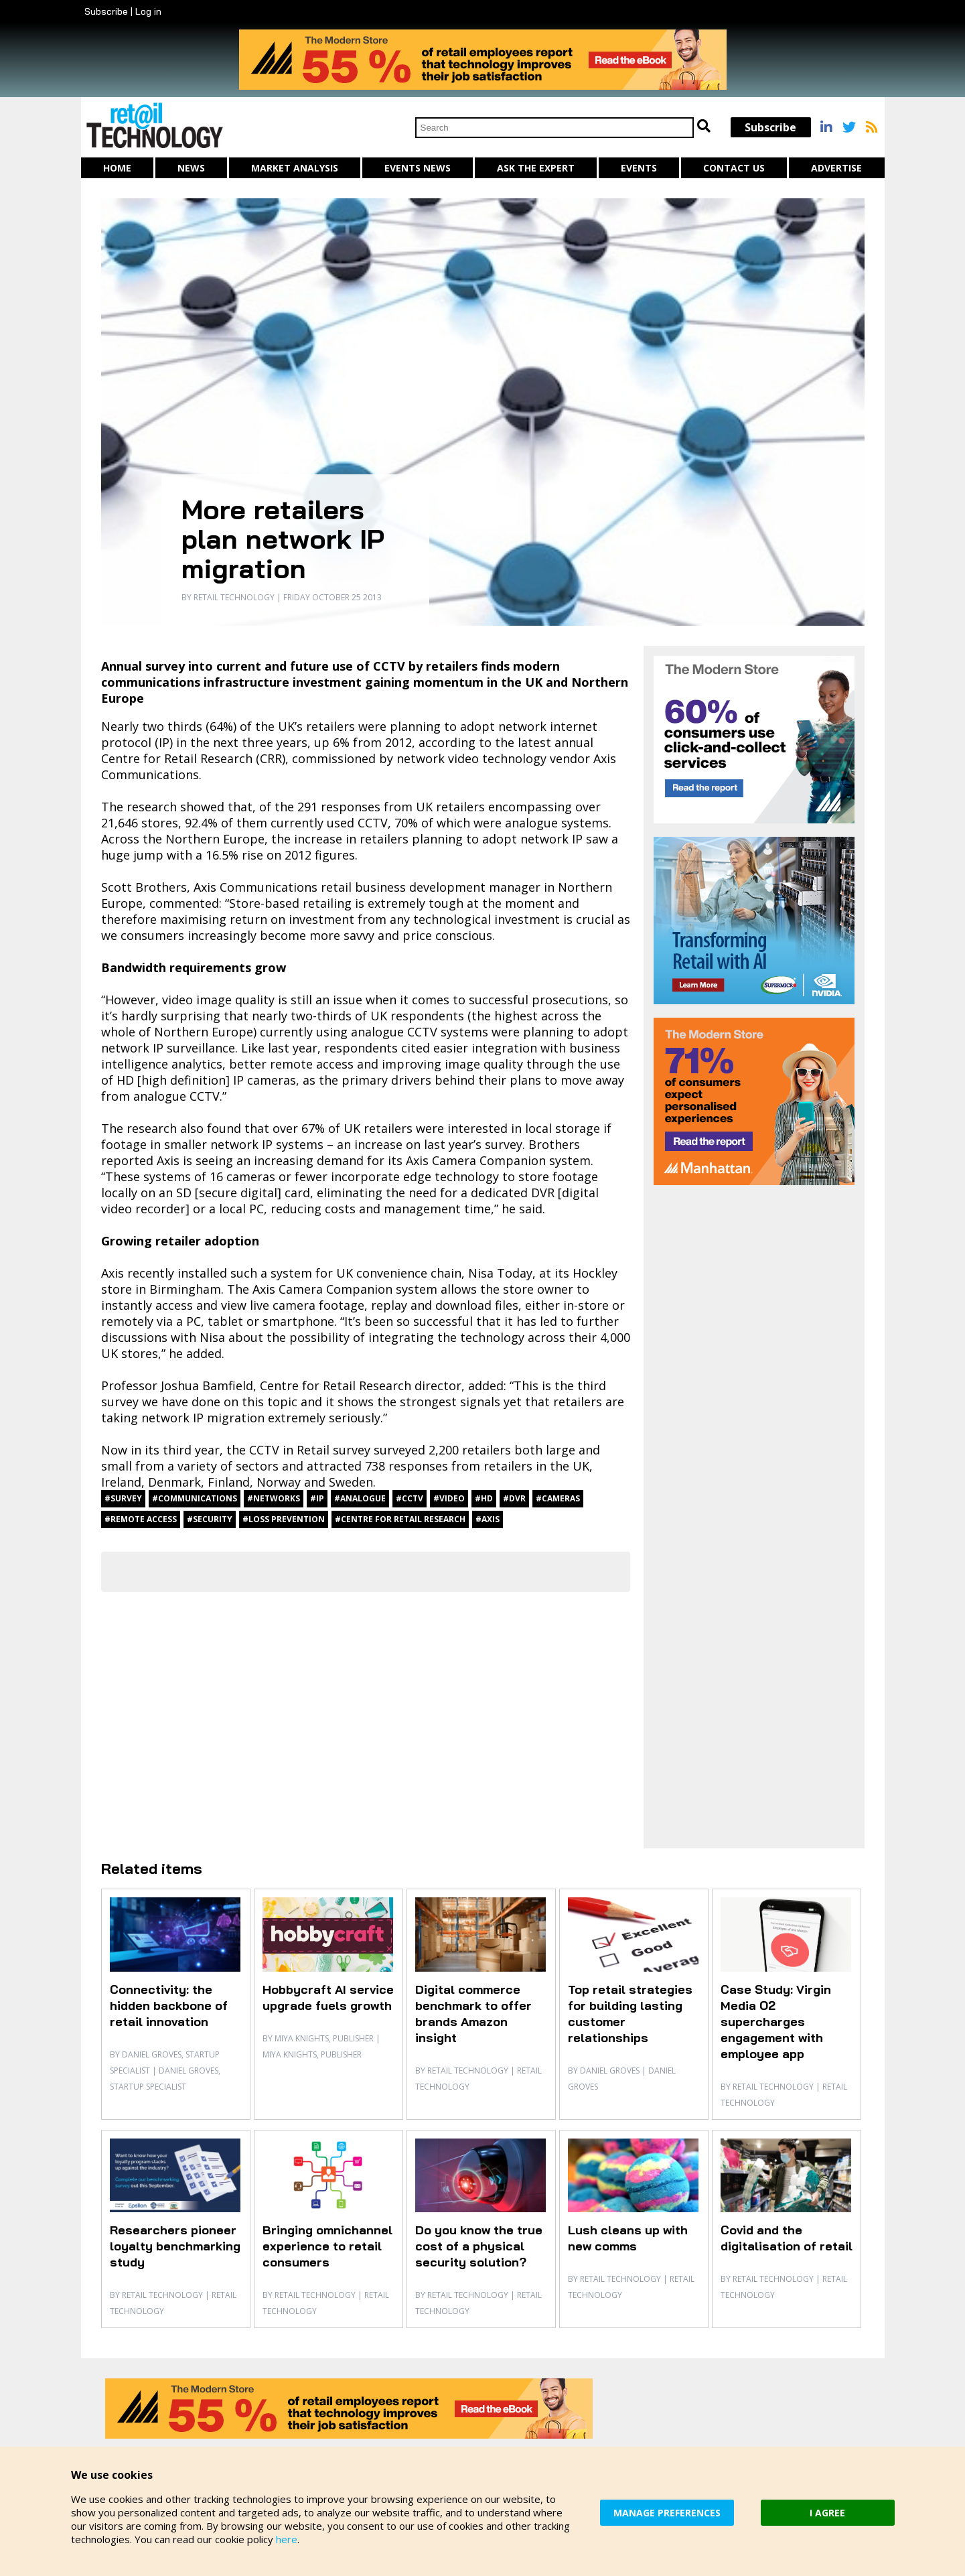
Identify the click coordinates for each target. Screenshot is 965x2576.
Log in (148, 11)
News (191, 167)
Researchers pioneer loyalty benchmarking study (175, 2246)
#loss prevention (283, 1519)
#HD (484, 1498)
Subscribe (106, 11)
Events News (417, 167)
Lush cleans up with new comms (628, 2238)
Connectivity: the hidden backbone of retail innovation (169, 2005)
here (286, 2539)
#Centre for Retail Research (400, 1519)
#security (209, 1519)
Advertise (836, 167)
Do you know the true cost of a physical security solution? (478, 2246)
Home (117, 167)
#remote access (140, 1519)
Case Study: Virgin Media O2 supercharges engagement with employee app (776, 2021)
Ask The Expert (536, 167)
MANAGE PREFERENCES (667, 2512)
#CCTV (409, 1498)
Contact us (734, 167)
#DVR (514, 1498)
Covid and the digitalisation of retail (786, 2238)
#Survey (123, 1498)
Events (639, 167)
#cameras (558, 1498)
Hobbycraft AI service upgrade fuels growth (328, 1997)
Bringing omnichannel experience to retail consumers (327, 2246)
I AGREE (827, 2512)
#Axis (487, 1519)
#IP (317, 1498)
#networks (273, 1498)
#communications (194, 1498)
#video (449, 1498)
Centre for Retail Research (176, 758)
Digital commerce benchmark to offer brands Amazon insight (473, 2013)
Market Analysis (294, 167)
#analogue (360, 1498)
